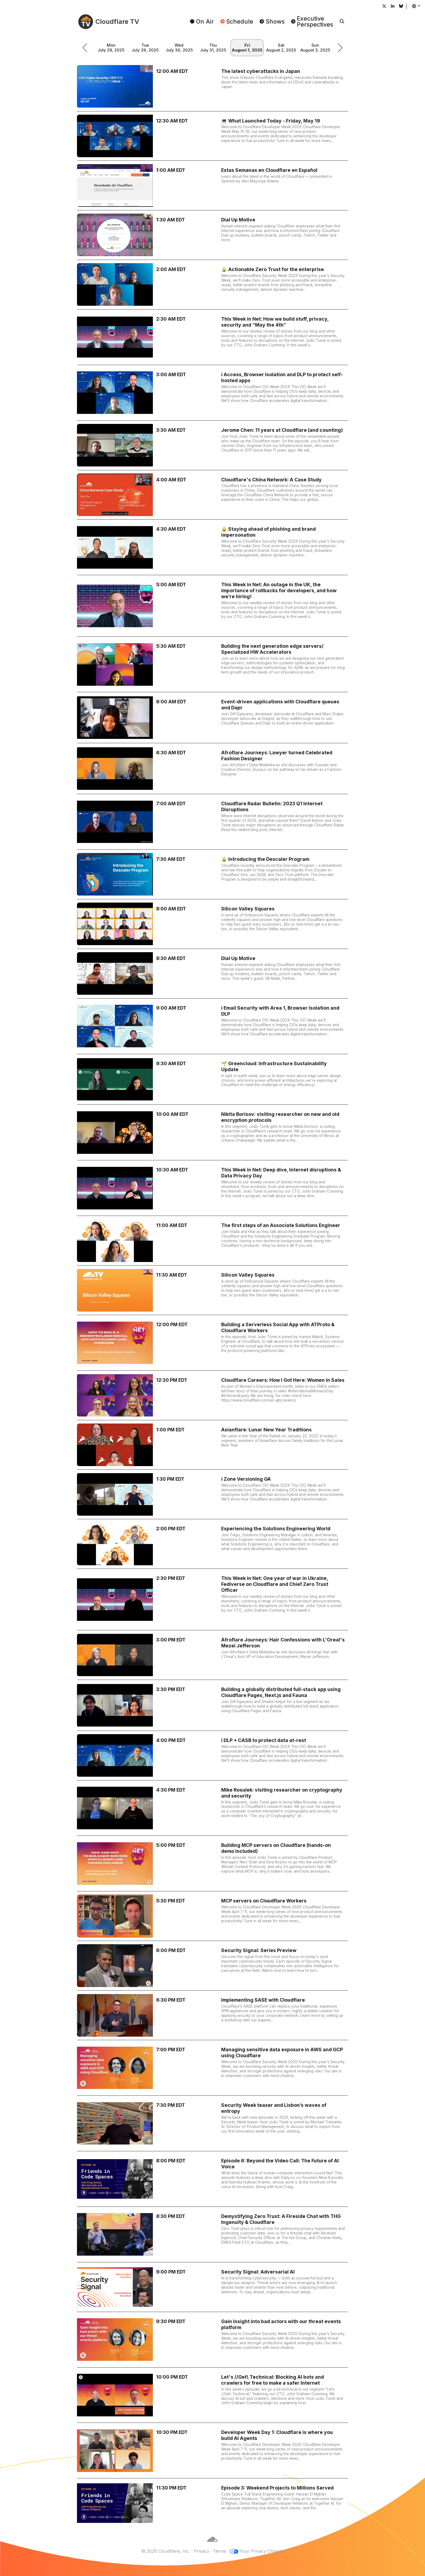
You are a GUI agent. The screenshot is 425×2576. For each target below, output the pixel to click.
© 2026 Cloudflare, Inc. (165, 2551)
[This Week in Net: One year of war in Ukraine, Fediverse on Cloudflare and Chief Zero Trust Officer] (212, 1599)
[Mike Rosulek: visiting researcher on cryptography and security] (212, 1808)
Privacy (201, 2551)
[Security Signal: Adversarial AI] (212, 2287)
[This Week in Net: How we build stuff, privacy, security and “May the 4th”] (212, 337)
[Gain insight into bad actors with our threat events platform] (212, 2339)
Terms (219, 2551)
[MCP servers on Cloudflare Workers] (212, 1916)
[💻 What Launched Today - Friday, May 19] (212, 136)
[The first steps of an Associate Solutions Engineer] (212, 1240)
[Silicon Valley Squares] (212, 924)
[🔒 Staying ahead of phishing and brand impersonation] (212, 547)
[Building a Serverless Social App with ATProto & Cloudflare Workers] (212, 1342)
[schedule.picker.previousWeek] (85, 47)
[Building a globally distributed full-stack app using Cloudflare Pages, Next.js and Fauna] (212, 1705)
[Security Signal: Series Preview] (212, 1965)
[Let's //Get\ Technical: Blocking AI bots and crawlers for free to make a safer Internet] (212, 2395)
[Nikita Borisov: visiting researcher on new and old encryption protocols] (212, 1132)
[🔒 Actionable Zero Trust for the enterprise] (212, 284)
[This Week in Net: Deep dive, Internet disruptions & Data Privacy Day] (212, 1188)
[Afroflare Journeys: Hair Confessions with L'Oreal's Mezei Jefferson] (212, 1655)
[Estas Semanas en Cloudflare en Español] (212, 185)
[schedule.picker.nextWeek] (340, 47)
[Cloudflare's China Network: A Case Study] (212, 495)
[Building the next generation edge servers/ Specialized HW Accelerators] (212, 664)
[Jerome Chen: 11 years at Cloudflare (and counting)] (212, 445)
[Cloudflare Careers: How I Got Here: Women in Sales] (212, 1395)
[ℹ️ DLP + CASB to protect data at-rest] (212, 1755)
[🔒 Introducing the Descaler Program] (212, 874)
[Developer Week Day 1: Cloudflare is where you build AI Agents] (212, 2450)
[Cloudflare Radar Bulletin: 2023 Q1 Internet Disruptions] (212, 821)
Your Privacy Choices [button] (261, 2551)
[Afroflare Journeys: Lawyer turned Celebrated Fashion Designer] (212, 768)
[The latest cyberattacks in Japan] (212, 86)
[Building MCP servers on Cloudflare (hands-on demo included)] (212, 1863)
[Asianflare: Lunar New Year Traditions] (212, 1445)
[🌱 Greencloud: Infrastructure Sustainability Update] (212, 1079)
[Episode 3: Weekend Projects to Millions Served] (212, 2503)
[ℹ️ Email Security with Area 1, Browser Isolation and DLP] (212, 1026)
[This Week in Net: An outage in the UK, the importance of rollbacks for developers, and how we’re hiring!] (212, 605)
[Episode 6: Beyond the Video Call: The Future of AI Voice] (212, 2179)
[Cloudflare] (212, 2544)
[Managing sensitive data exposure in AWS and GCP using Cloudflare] (212, 2067)
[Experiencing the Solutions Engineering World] (212, 1543)
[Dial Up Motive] (212, 235)
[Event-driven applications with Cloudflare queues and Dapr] (212, 717)
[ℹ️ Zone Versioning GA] (212, 1494)
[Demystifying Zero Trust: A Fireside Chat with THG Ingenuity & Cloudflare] (212, 2234)
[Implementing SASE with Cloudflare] (212, 2015)
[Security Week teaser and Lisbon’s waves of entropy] (212, 2123)
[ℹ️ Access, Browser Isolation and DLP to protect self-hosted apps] (212, 392)
